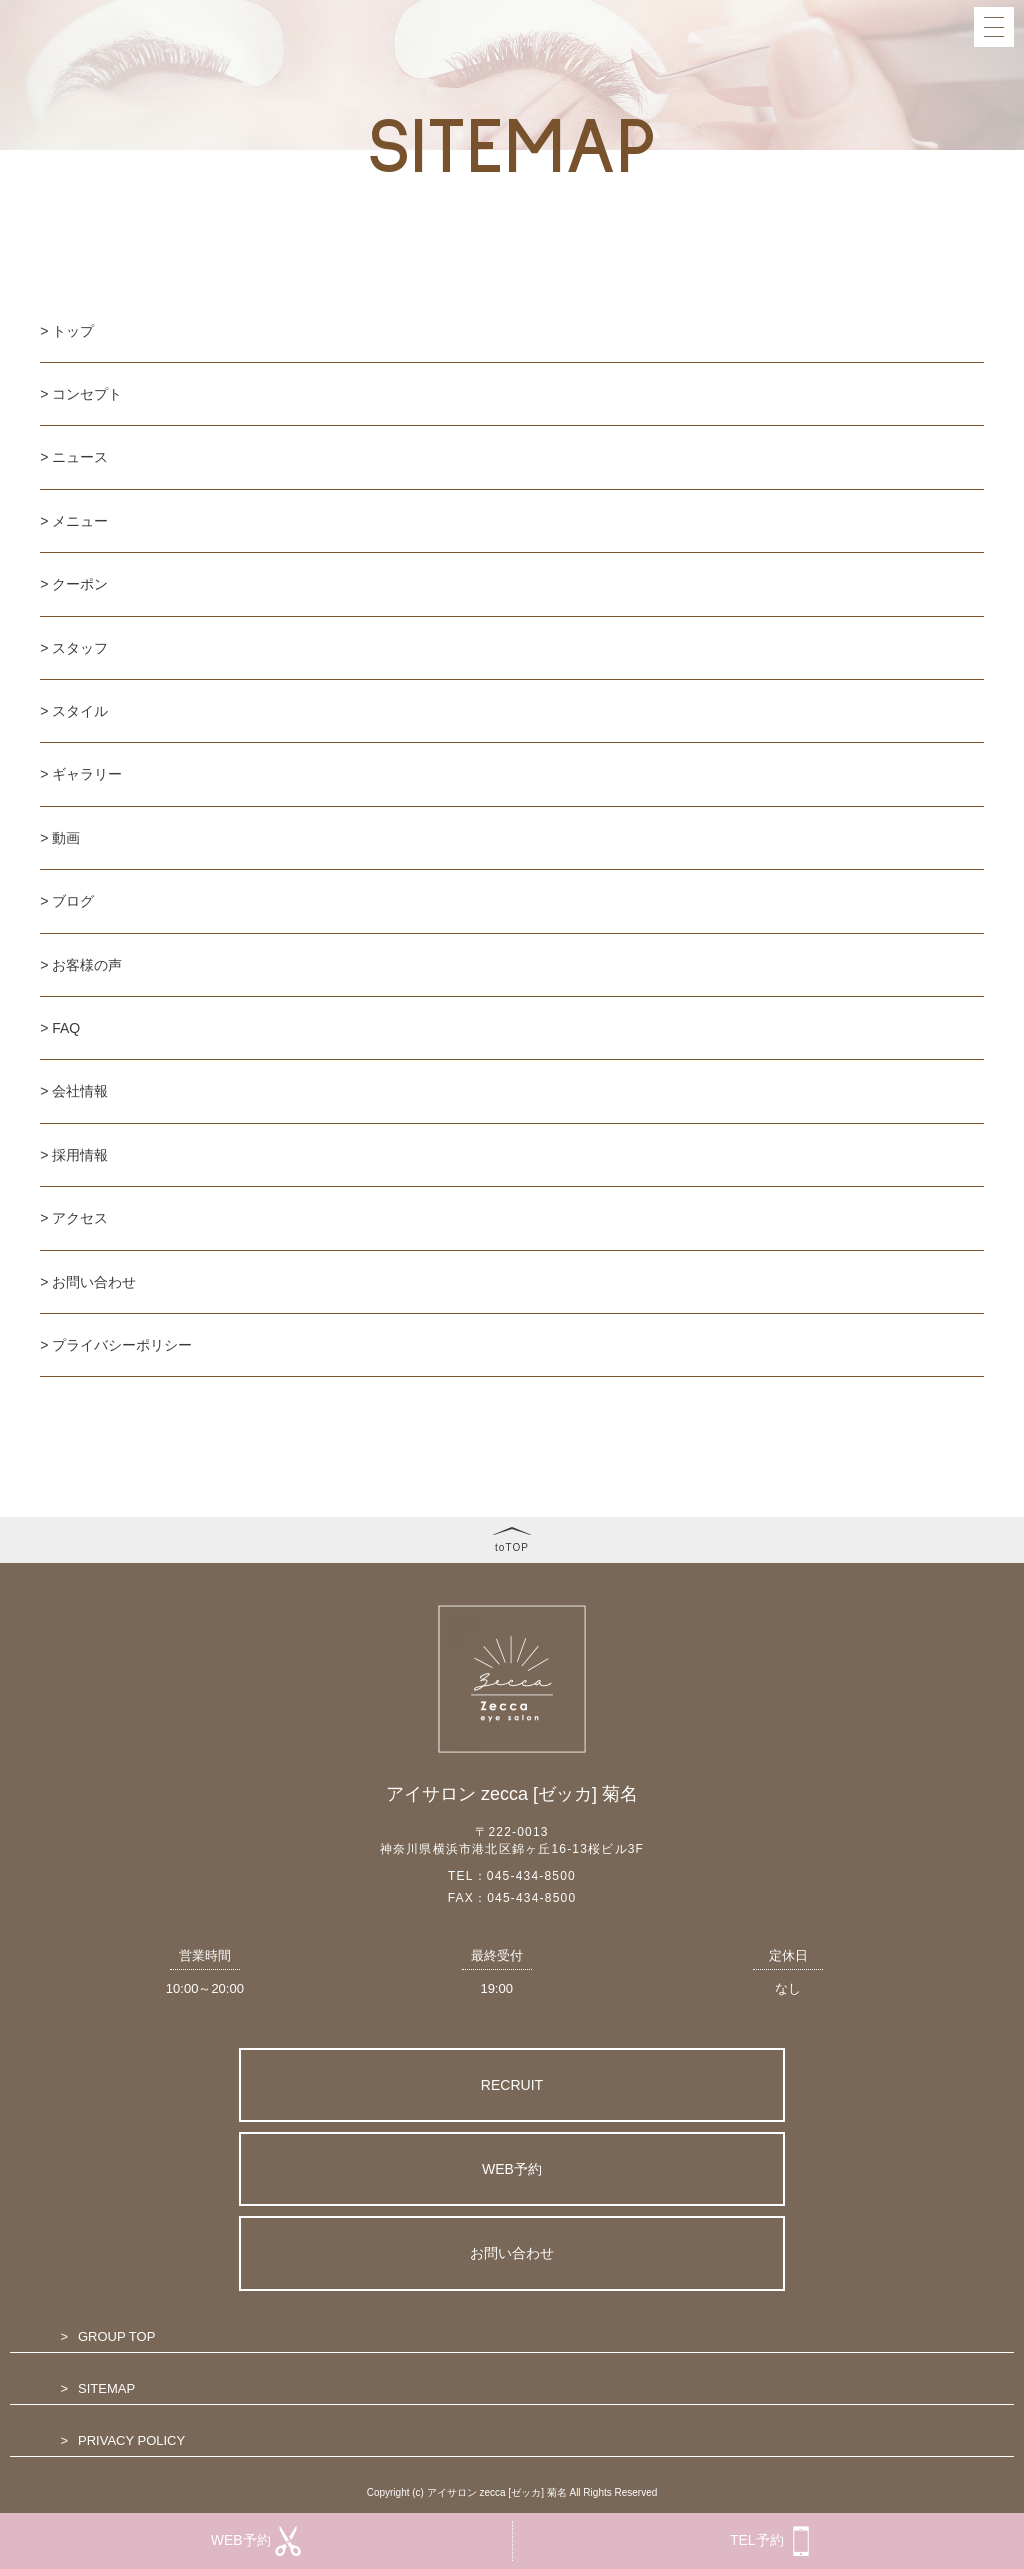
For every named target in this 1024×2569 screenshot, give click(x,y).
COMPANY (744, 451)
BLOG (726, 309)
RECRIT (731, 486)
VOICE (729, 380)
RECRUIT (512, 2085)
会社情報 (80, 1091)
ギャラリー (87, 774)
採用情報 (80, 1155)
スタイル (80, 711)
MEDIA (729, 345)
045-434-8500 (531, 1876)
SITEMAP (106, 2388)
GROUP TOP (116, 2336)
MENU (726, 132)
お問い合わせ (94, 1282)
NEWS (727, 97)
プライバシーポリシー (122, 1345)
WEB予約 (512, 2169)
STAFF (728, 203)
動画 (66, 838)
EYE (719, 238)
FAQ (721, 415)
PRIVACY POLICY (131, 2440)
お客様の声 (87, 965)
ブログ (73, 901)
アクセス (80, 1218)
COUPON (739, 168)
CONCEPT (742, 61)
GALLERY (736, 274)
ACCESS (736, 521)
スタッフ (80, 648)
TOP (722, 26)
